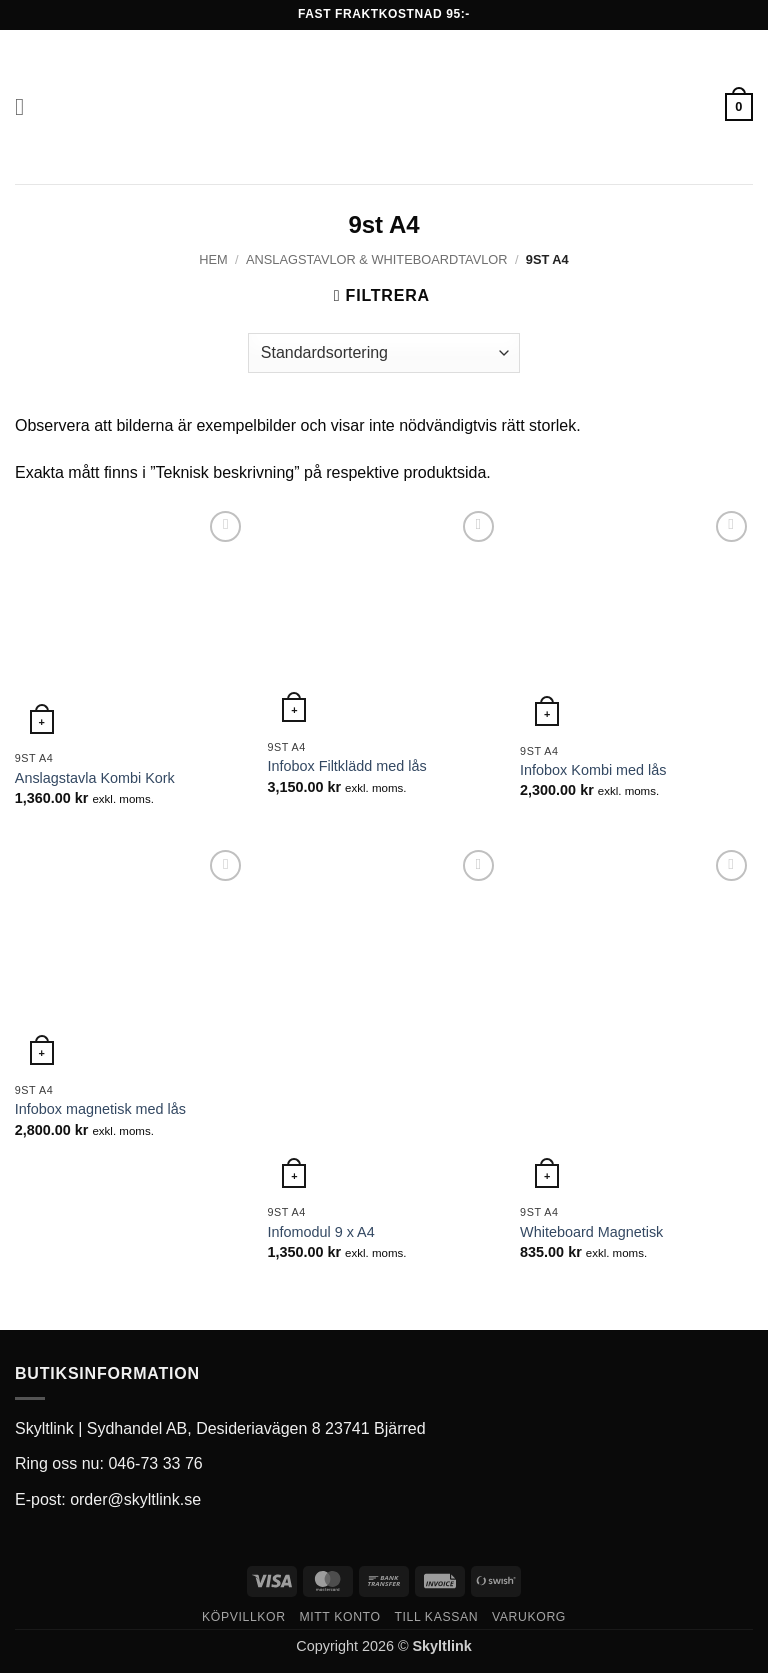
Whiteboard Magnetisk (591, 1232)
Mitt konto (339, 1616)
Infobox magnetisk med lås (100, 1109)
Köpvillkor (244, 1616)
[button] (27, 106)
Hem (213, 259)
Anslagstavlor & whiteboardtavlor (376, 259)
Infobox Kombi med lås (593, 770)
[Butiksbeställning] (384, 353)
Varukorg (529, 1616)
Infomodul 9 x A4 (320, 1232)
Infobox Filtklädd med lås (346, 766)
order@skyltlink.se (135, 1498)
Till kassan (436, 1616)
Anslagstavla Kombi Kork (95, 778)
